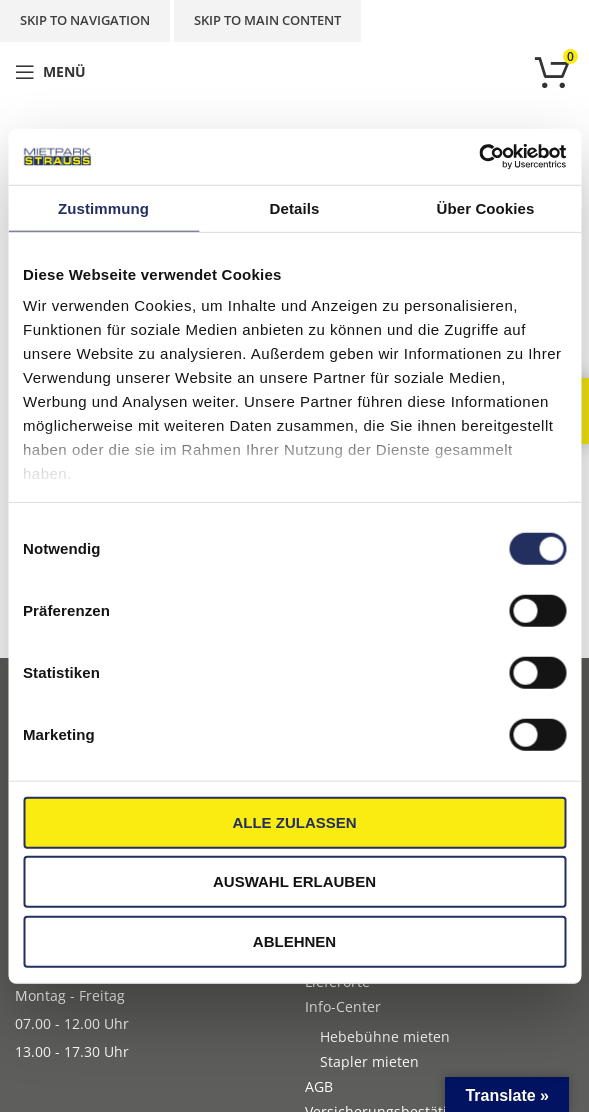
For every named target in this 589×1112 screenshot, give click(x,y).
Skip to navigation (85, 20)
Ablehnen (294, 940)
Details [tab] (295, 207)
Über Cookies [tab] (486, 207)
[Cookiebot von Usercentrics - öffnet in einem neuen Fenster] (478, 157)
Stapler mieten (369, 1061)
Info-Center (343, 1006)
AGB (319, 1086)
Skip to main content (267, 20)
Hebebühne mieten (385, 1036)
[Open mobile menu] (50, 72)
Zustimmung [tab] (103, 207)
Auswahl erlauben (294, 881)
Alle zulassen (294, 821)
